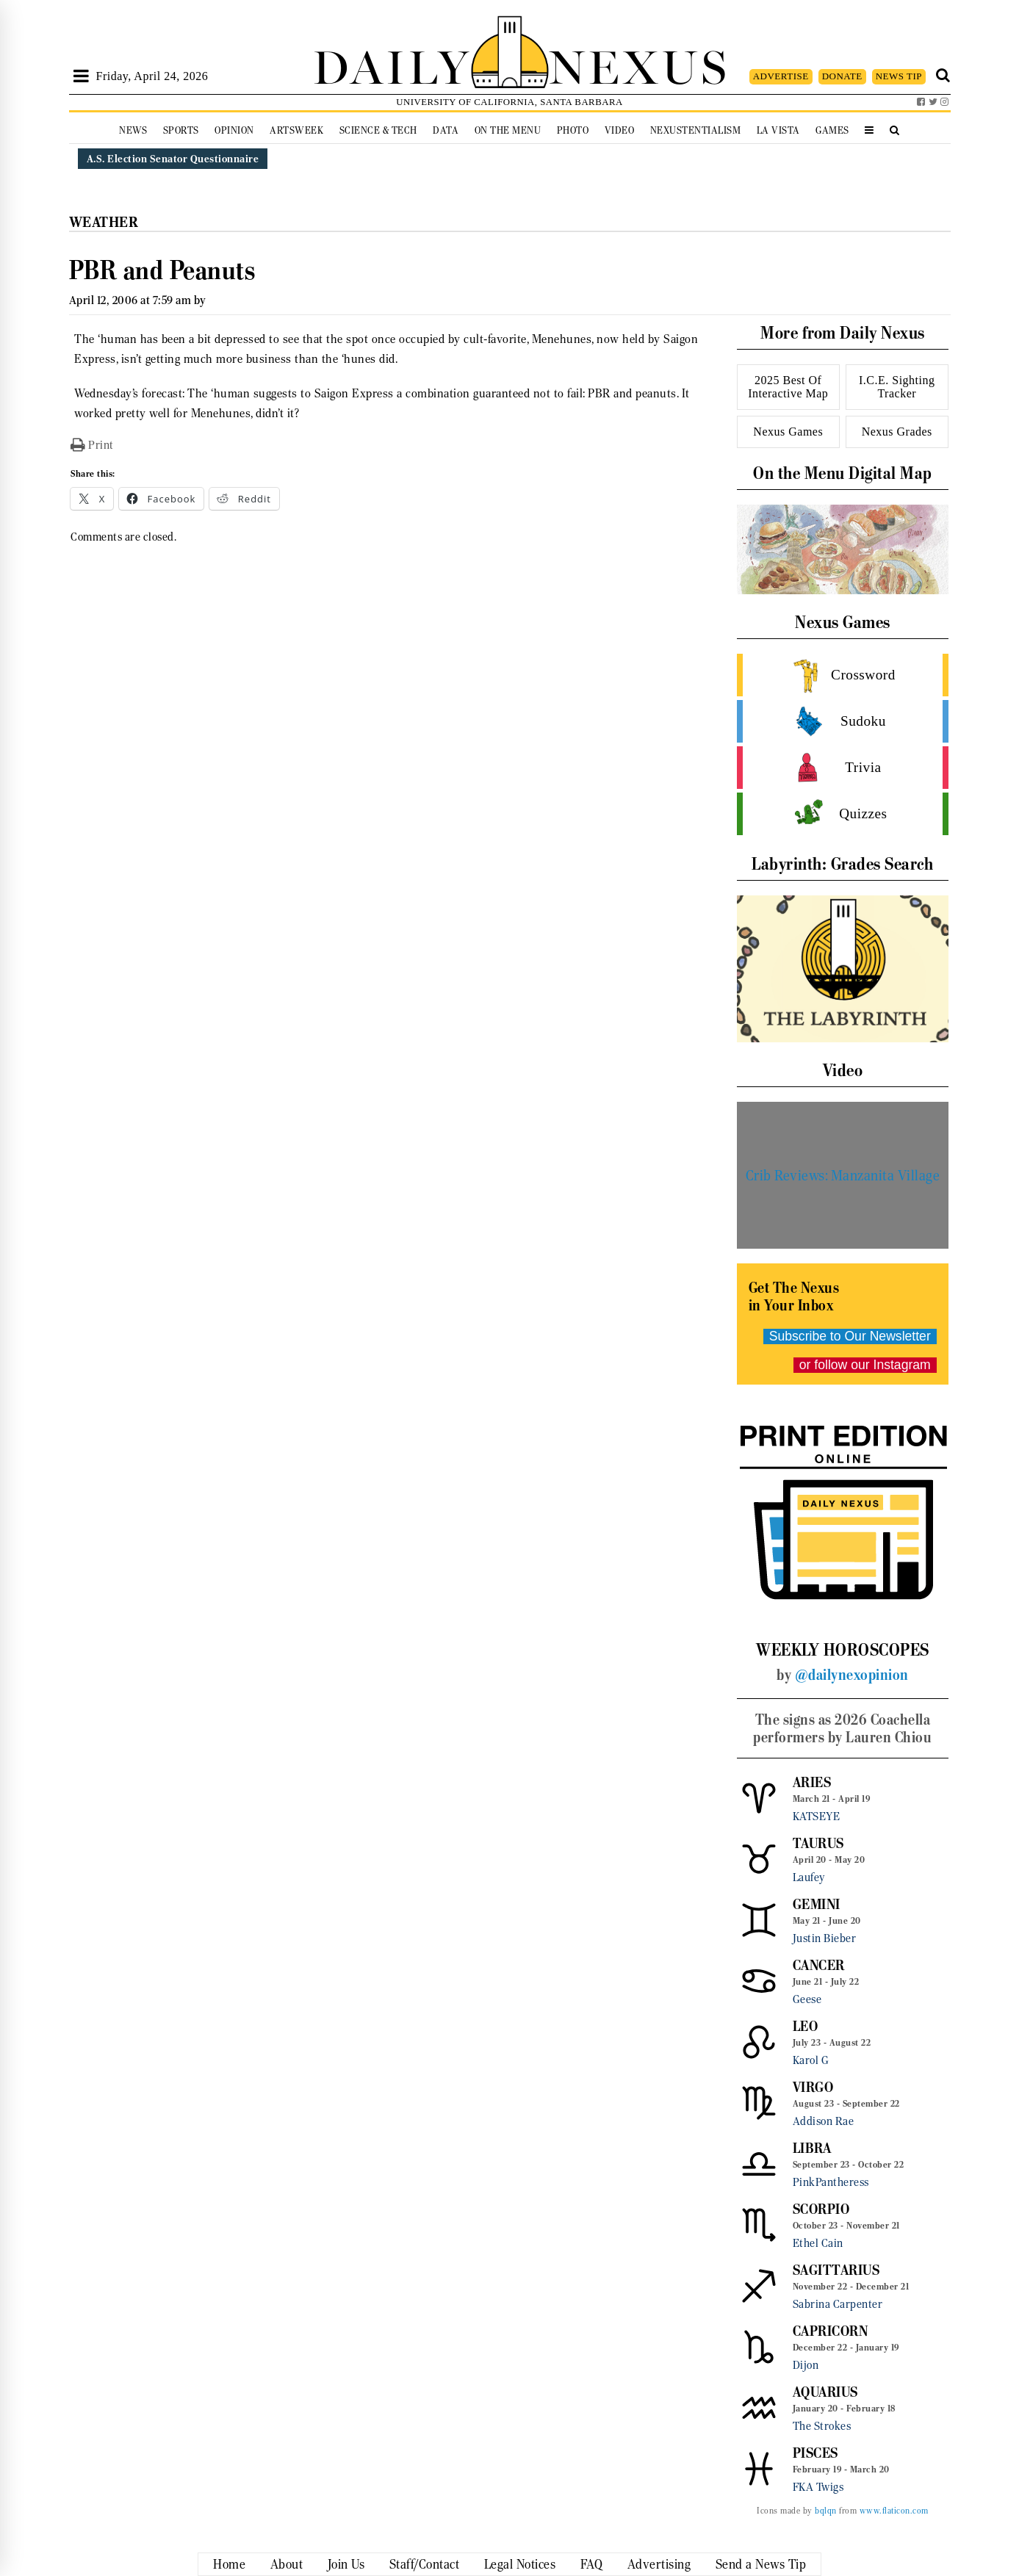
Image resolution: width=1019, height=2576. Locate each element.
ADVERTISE (781, 76)
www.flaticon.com (894, 2510)
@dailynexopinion (852, 1675)
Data (445, 130)
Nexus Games (788, 431)
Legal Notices (520, 2564)
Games (832, 130)
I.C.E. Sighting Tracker (897, 387)
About (286, 2564)
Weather (104, 222)
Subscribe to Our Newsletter (850, 1336)
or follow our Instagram (865, 1364)
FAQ (591, 2564)
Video (620, 130)
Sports (181, 130)
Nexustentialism (695, 130)
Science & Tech (378, 130)
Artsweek (296, 130)
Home (229, 2564)
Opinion (234, 130)
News (133, 130)
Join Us (346, 2564)
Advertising (659, 2564)
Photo (573, 130)
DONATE (842, 76)
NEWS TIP (899, 76)
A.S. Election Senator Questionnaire (173, 159)
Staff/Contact (424, 2564)
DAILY (391, 64)
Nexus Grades (897, 431)
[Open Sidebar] (81, 76)
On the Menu (508, 130)
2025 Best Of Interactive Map (788, 387)
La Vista (778, 130)
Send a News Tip (761, 2564)
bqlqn (826, 2510)
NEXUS (639, 64)
